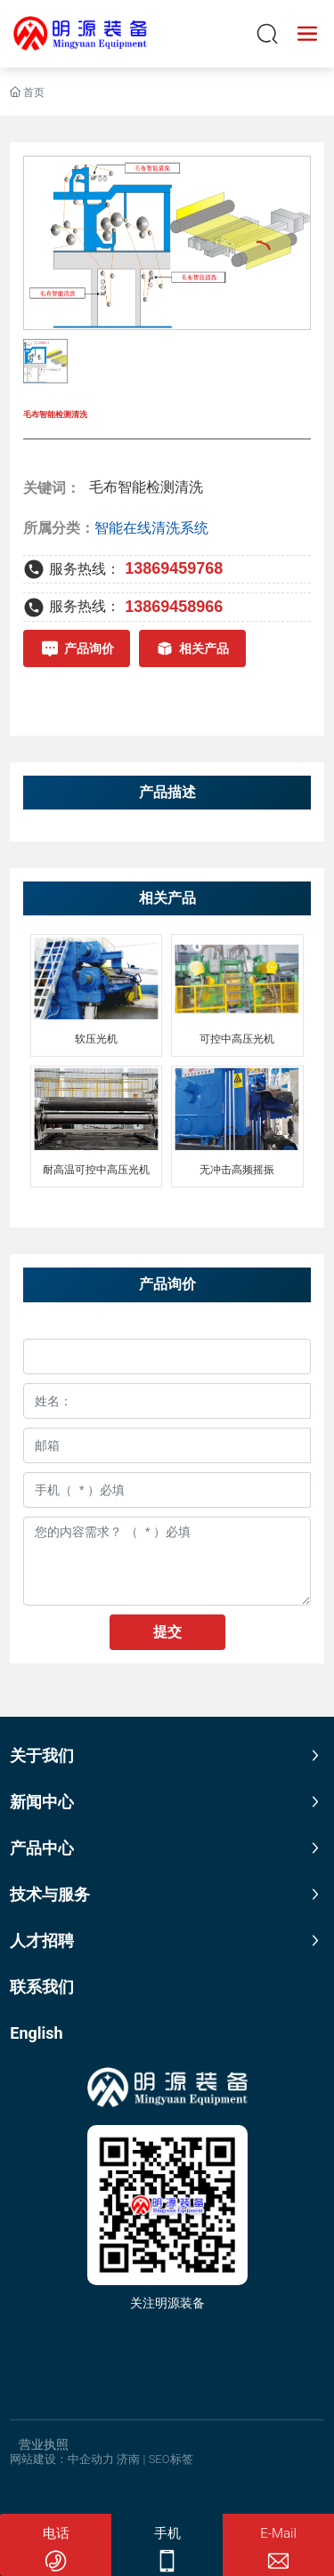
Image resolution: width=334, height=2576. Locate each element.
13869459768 (174, 568)
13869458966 (174, 607)
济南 (128, 2459)
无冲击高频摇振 (237, 1169)
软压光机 (96, 1039)
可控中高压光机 (237, 1039)
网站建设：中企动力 (62, 2459)
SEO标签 (171, 2459)
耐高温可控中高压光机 (96, 1169)
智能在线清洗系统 (151, 527)
